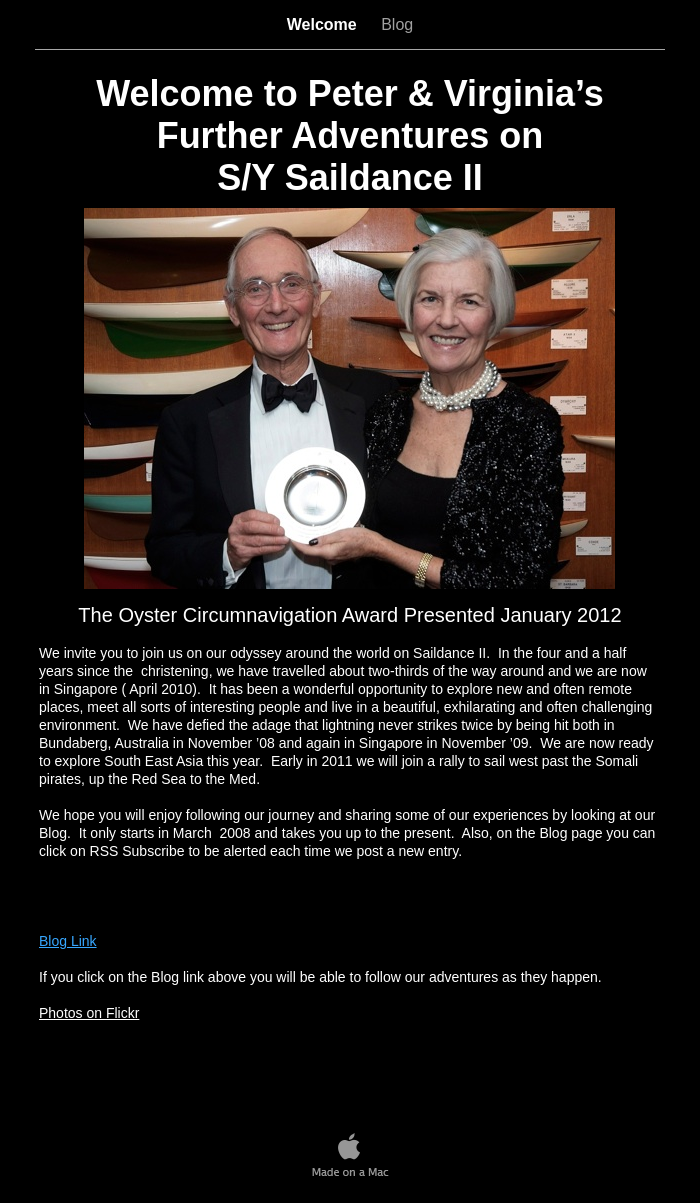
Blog (397, 24)
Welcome (324, 24)
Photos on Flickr (89, 1013)
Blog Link (68, 941)
